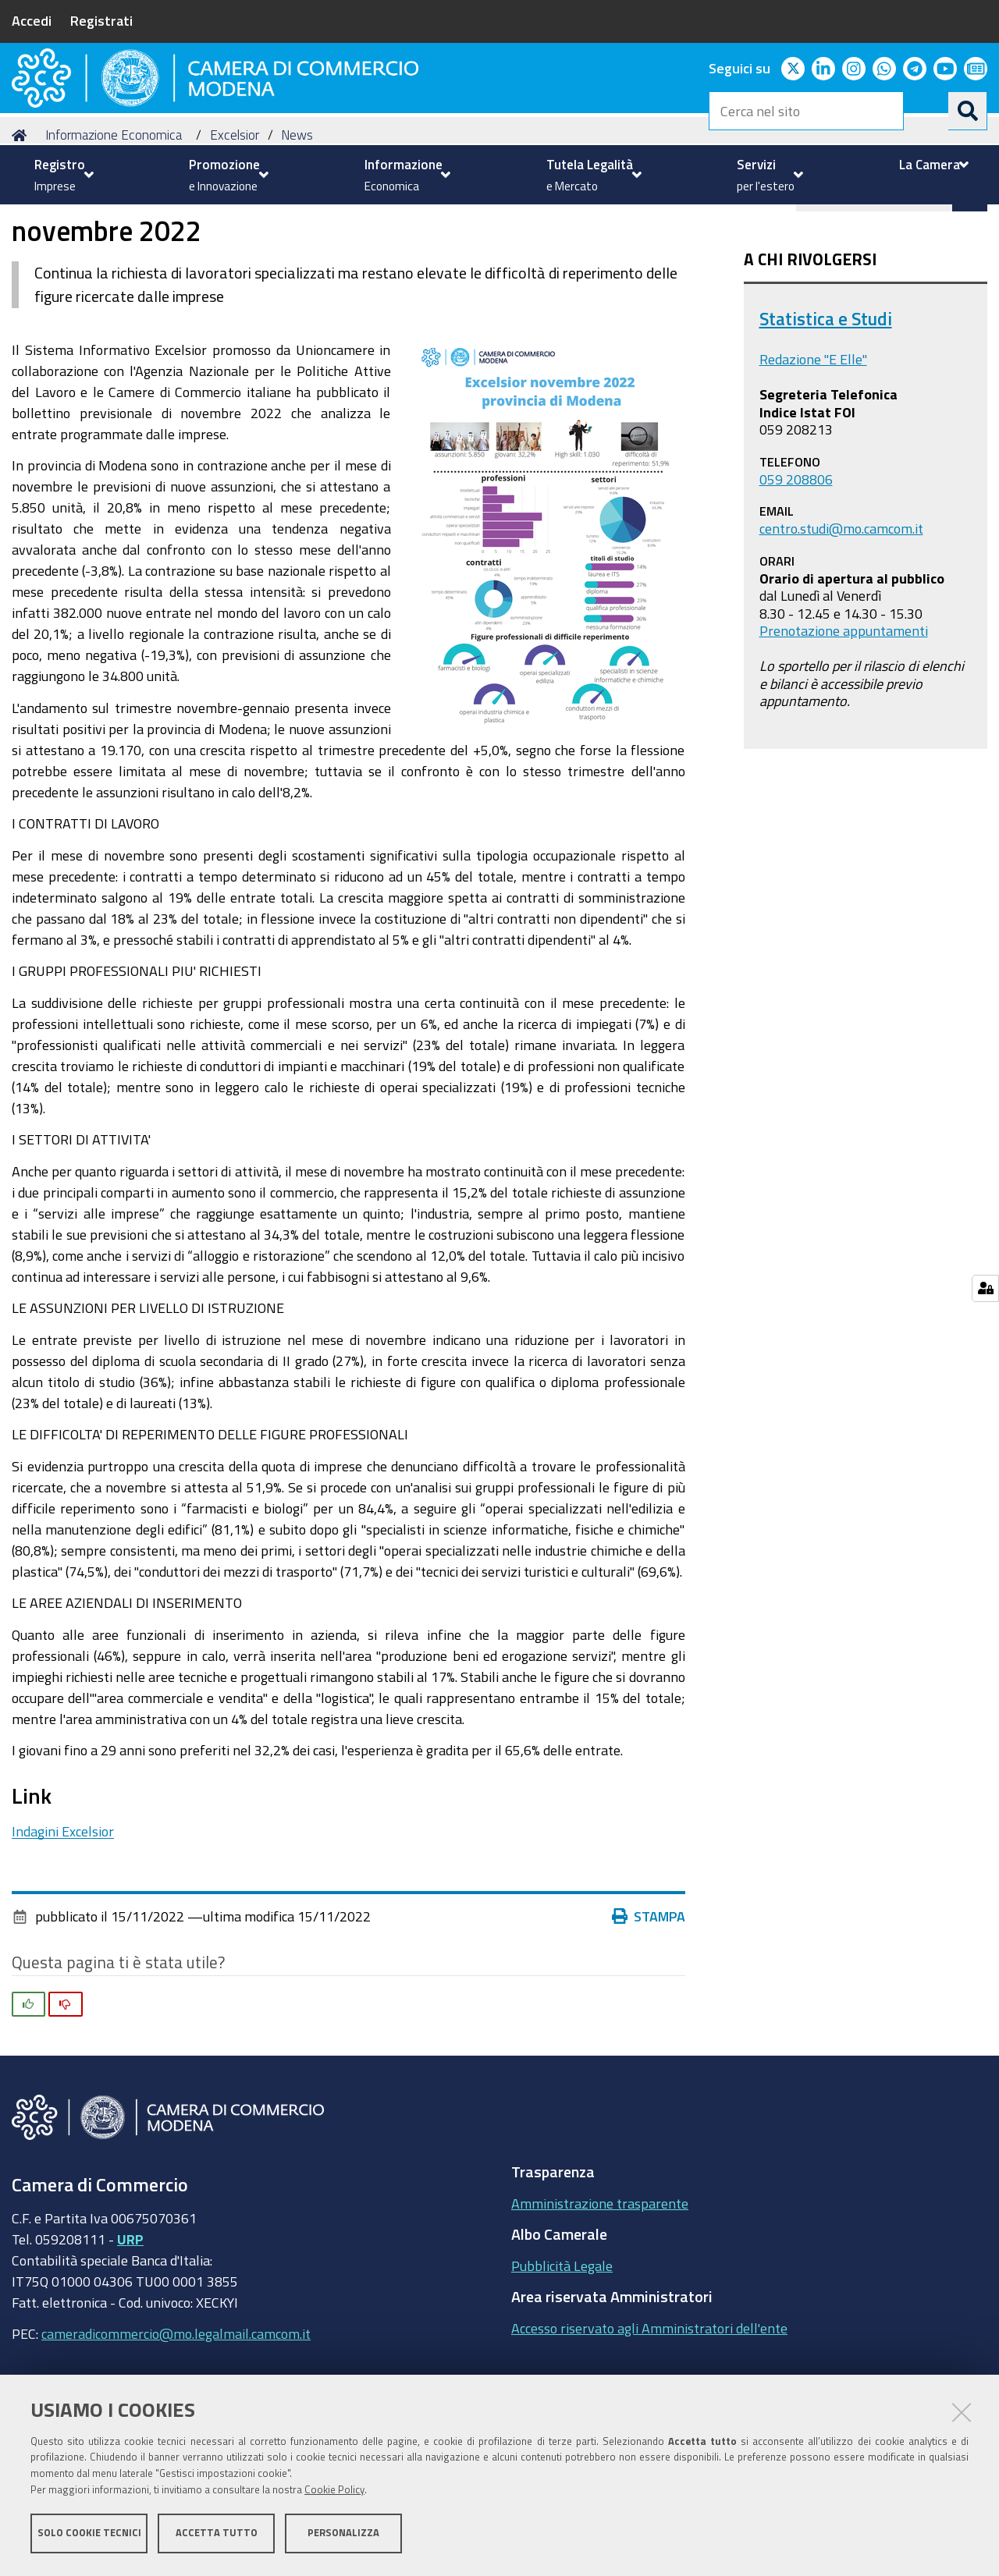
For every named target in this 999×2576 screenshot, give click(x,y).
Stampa (652, 2003)
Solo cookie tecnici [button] (89, 2535)
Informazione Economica (113, 221)
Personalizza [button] (343, 2535)
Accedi (32, 20)
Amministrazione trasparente (599, 2290)
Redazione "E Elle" (813, 445)
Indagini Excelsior (63, 1918)
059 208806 (796, 565)
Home (22, 221)
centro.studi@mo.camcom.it (841, 615)
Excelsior (234, 221)
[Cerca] (967, 110)
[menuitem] (62, 174)
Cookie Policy (334, 2492)
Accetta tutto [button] (217, 2535)
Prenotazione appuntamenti (843, 717)
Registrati (101, 20)
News (297, 221)
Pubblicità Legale (562, 2352)
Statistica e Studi (825, 405)
